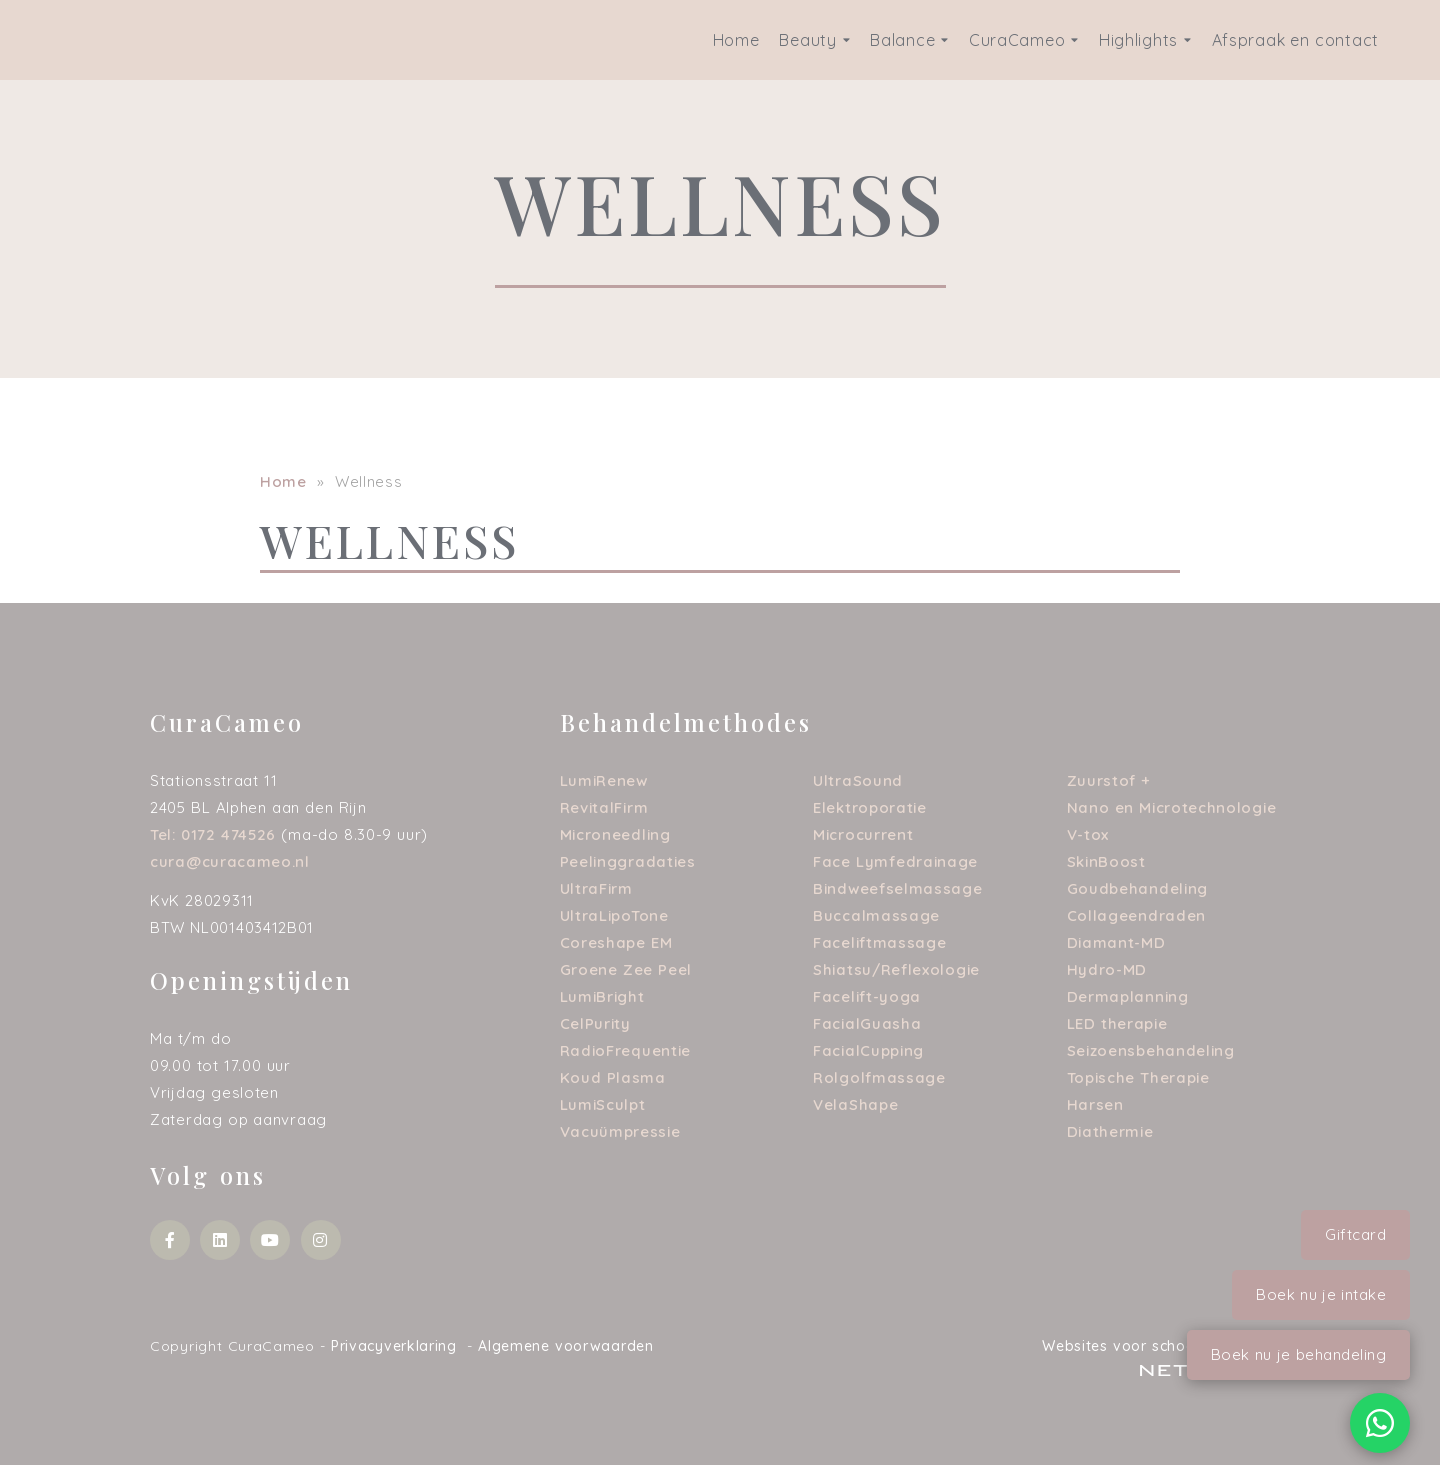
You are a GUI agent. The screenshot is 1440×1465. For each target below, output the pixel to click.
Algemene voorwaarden (566, 1346)
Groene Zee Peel (626, 969)
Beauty (814, 40)
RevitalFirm (604, 807)
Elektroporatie (870, 807)
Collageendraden (1137, 915)
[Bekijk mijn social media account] (170, 1240)
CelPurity (595, 1023)
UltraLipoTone (614, 915)
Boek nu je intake (1321, 1294)
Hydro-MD (1107, 969)
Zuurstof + (1109, 780)
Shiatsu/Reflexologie (896, 969)
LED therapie (1117, 1023)
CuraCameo (1024, 40)
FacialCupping (868, 1050)
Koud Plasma (613, 1077)
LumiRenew (604, 780)
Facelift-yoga (867, 996)
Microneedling (615, 834)
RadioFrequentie (626, 1050)
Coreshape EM (616, 942)
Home (736, 40)
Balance (909, 40)
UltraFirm (596, 888)
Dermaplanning (1128, 996)
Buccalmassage (876, 915)
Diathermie (1110, 1131)
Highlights (1145, 40)
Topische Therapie (1138, 1077)
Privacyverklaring (394, 1346)
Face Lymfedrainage (895, 861)
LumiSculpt (603, 1104)
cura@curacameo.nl (230, 861)
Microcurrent (863, 834)
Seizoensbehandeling (1151, 1050)
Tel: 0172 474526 (213, 834)
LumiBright (602, 996)
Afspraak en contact (1295, 40)
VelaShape (855, 1104)
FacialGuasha (867, 1023)
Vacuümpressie (620, 1131)
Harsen (1095, 1104)
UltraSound (858, 780)
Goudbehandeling (1138, 888)
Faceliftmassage (880, 942)
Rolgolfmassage (879, 1077)
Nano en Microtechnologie (1172, 807)
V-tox (1088, 834)
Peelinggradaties (628, 861)
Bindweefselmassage (898, 888)
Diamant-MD (1116, 942)
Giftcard (1355, 1234)
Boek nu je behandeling (1299, 1354)
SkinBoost (1106, 861)
